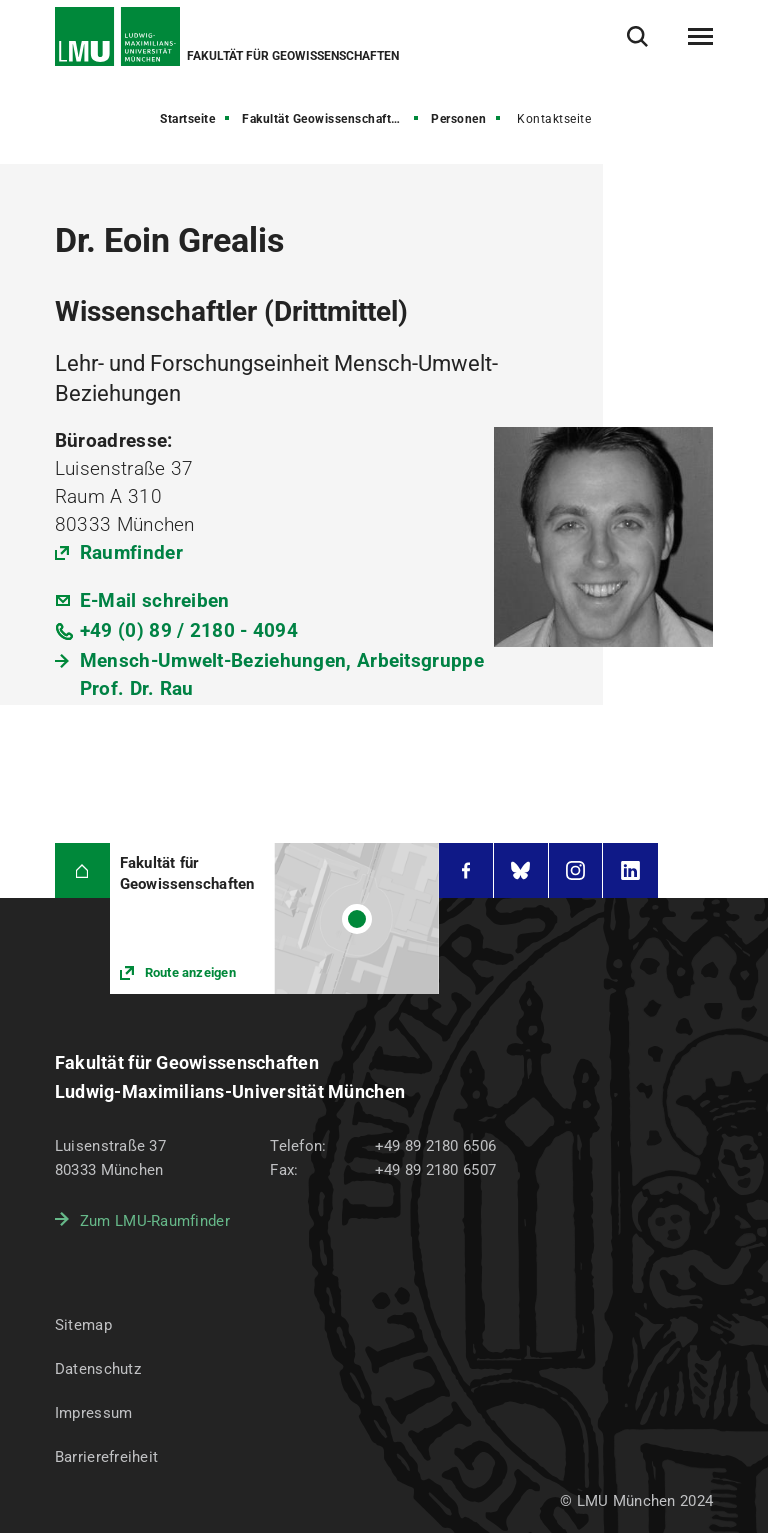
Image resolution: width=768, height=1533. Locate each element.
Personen (458, 119)
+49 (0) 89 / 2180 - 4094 (189, 630)
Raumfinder (131, 552)
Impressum (94, 1413)
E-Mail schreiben (155, 600)
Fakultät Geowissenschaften (323, 119)
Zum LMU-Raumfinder (155, 1221)
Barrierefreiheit (106, 1457)
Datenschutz (98, 1369)
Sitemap (83, 1325)
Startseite (187, 119)
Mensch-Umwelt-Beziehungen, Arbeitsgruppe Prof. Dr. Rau (282, 674)
